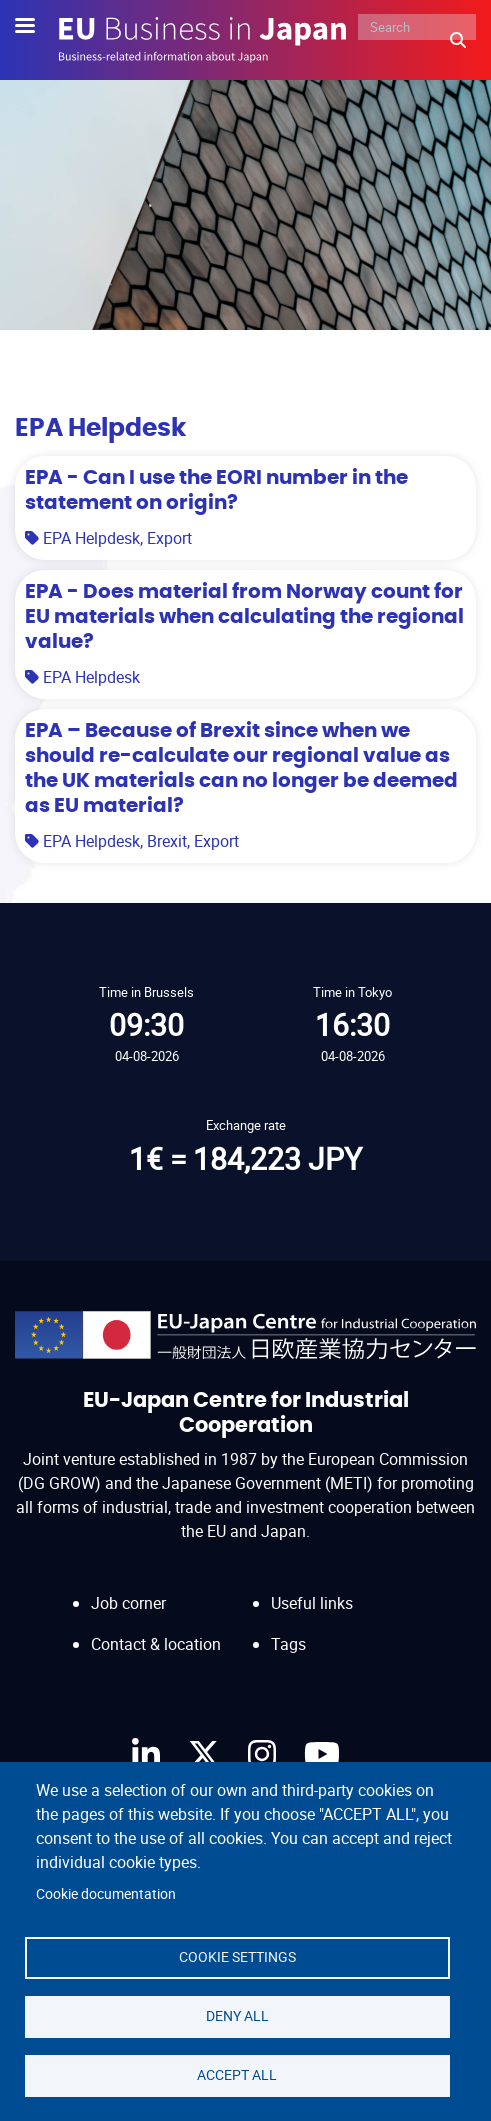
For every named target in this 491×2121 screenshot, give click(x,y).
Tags (288, 1644)
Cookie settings (237, 1957)
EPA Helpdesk (91, 538)
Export (169, 538)
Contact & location (156, 1644)
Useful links (312, 1603)
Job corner (128, 1603)
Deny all (237, 2016)
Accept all (237, 2075)
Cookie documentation (106, 1894)
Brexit (167, 841)
